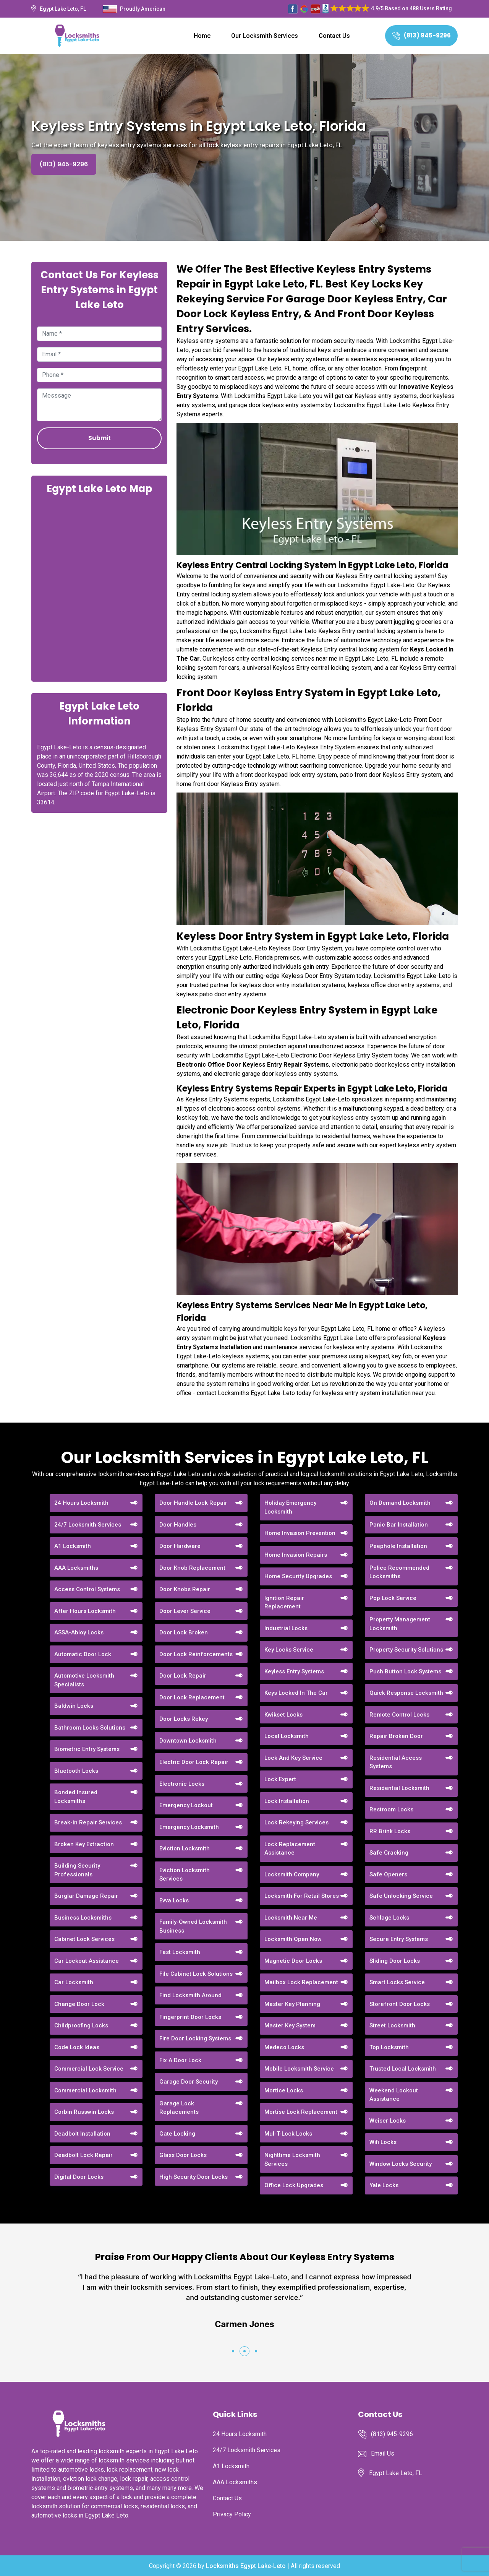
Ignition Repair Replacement (284, 1602)
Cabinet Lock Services (84, 1939)
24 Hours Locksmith (81, 1502)
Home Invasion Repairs (295, 1554)
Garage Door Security (188, 2081)
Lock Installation (286, 1801)
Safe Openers (388, 1874)
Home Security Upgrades (298, 1576)
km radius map (99, 587)
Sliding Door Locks (394, 1960)
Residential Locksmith (399, 1788)
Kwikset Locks (283, 1714)
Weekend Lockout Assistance (393, 2095)
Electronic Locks (181, 1783)
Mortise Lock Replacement (300, 2111)
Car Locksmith (73, 1982)
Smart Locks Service (397, 1982)
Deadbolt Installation (82, 2133)
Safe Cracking (388, 1852)
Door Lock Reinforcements (196, 1654)
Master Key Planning (292, 2004)
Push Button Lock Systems (405, 1671)
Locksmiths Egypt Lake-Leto (246, 2566)
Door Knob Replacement (192, 1567)
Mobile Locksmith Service (299, 2068)
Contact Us (334, 35)
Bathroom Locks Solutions (89, 1727)
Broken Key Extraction (84, 1844)
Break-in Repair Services (88, 1822)
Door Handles (177, 1524)
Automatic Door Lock (82, 1654)
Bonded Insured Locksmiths (75, 1796)
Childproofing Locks (81, 2025)
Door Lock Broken (183, 1632)
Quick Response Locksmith (406, 1692)
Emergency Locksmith (189, 1827)
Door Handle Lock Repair (193, 1502)
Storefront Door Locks (399, 2004)
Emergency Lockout (186, 1805)
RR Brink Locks (389, 1831)
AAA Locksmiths (76, 1567)
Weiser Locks (387, 2120)
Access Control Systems (87, 1589)
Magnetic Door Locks (293, 1960)
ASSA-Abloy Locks (79, 1632)
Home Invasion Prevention (299, 1533)
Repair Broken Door (396, 1736)
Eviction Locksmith (184, 1848)
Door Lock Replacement (192, 1697)
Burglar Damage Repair (86, 1895)
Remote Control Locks (399, 1714)
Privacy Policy (232, 2514)
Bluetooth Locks (76, 1770)
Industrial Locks (286, 1628)
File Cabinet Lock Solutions (196, 1973)
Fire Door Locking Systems (195, 2038)
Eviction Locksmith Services (184, 1874)
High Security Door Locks (193, 2176)
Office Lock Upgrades (293, 2185)
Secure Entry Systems (398, 1939)
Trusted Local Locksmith (402, 2068)
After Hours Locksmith (85, 1611)
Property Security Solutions (406, 1649)
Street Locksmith (392, 2025)
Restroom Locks (391, 1809)
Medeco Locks (284, 2047)
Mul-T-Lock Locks (288, 2133)
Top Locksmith (389, 2047)
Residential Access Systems (395, 1762)
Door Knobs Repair (184, 1589)
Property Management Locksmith (399, 1624)
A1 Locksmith (72, 1546)
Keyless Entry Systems (294, 1671)
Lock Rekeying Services (296, 1822)
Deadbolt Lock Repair (83, 2155)
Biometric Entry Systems (87, 1749)
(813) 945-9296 (421, 35)
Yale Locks (383, 2185)
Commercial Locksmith (85, 2090)
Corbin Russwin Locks (84, 2111)
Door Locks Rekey (183, 1718)
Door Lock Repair (182, 1675)
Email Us (382, 2453)
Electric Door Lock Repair (193, 1762)
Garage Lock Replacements (179, 2108)
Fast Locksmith (179, 1952)
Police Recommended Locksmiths (399, 1572)
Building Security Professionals (77, 1870)
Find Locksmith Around (190, 1995)
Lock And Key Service (293, 1757)
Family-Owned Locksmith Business (193, 1926)
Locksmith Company (291, 1874)
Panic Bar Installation (398, 1524)
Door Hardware (180, 1546)
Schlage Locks (389, 1917)
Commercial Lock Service (88, 2068)
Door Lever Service (184, 1611)
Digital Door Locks (79, 2176)
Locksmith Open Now (293, 1939)
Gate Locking (177, 2133)
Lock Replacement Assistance (289, 1848)
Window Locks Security (400, 2163)
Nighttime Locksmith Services (292, 2159)
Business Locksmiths (83, 1917)
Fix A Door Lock (180, 2060)
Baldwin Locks (73, 1705)
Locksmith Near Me (290, 1917)
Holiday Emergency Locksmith (290, 1507)
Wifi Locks (383, 2142)
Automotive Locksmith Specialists (84, 1680)
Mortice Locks (283, 2090)
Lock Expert (280, 1779)
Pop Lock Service (392, 1598)
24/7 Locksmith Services (87, 1524)
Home (202, 35)
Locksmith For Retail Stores (301, 1895)
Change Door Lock (79, 2004)
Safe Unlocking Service (401, 1895)
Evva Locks (174, 1900)
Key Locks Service (288, 1649)
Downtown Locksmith (188, 1740)
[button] (233, 2351)
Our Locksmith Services (264, 35)
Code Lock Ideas (76, 2047)
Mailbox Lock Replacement (301, 1982)
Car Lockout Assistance (86, 1960)
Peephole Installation (398, 1546)
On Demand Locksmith (400, 1502)
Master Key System (290, 2025)
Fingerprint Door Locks (190, 2017)
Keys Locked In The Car (296, 1692)
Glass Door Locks (183, 2155)
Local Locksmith (286, 1736)
